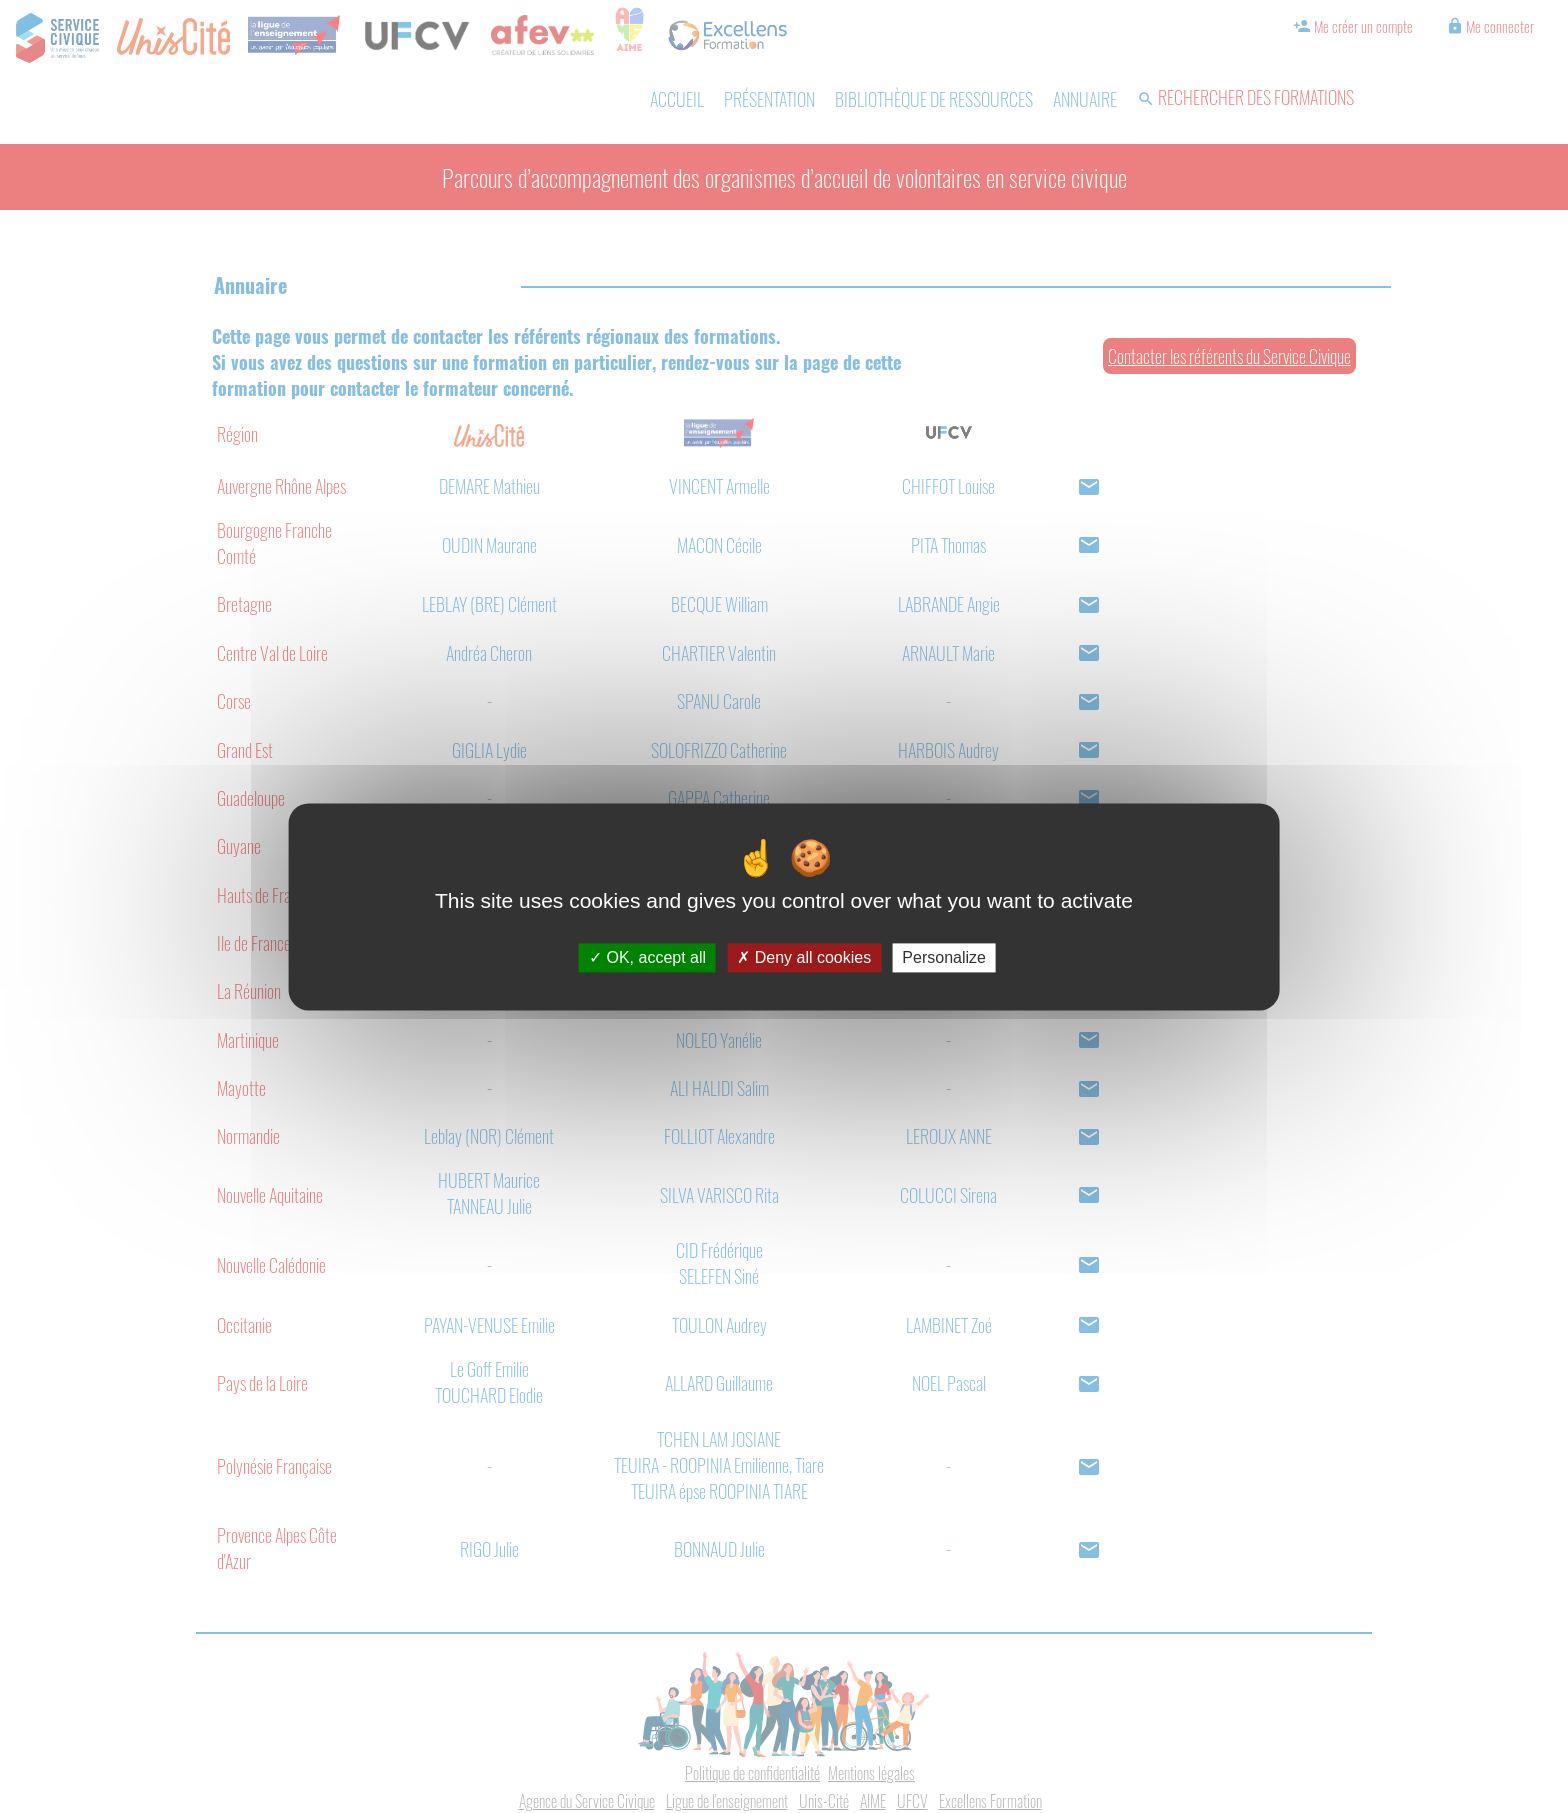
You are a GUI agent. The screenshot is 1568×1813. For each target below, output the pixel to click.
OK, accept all (647, 957)
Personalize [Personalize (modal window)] (944, 957)
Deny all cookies (804, 957)
